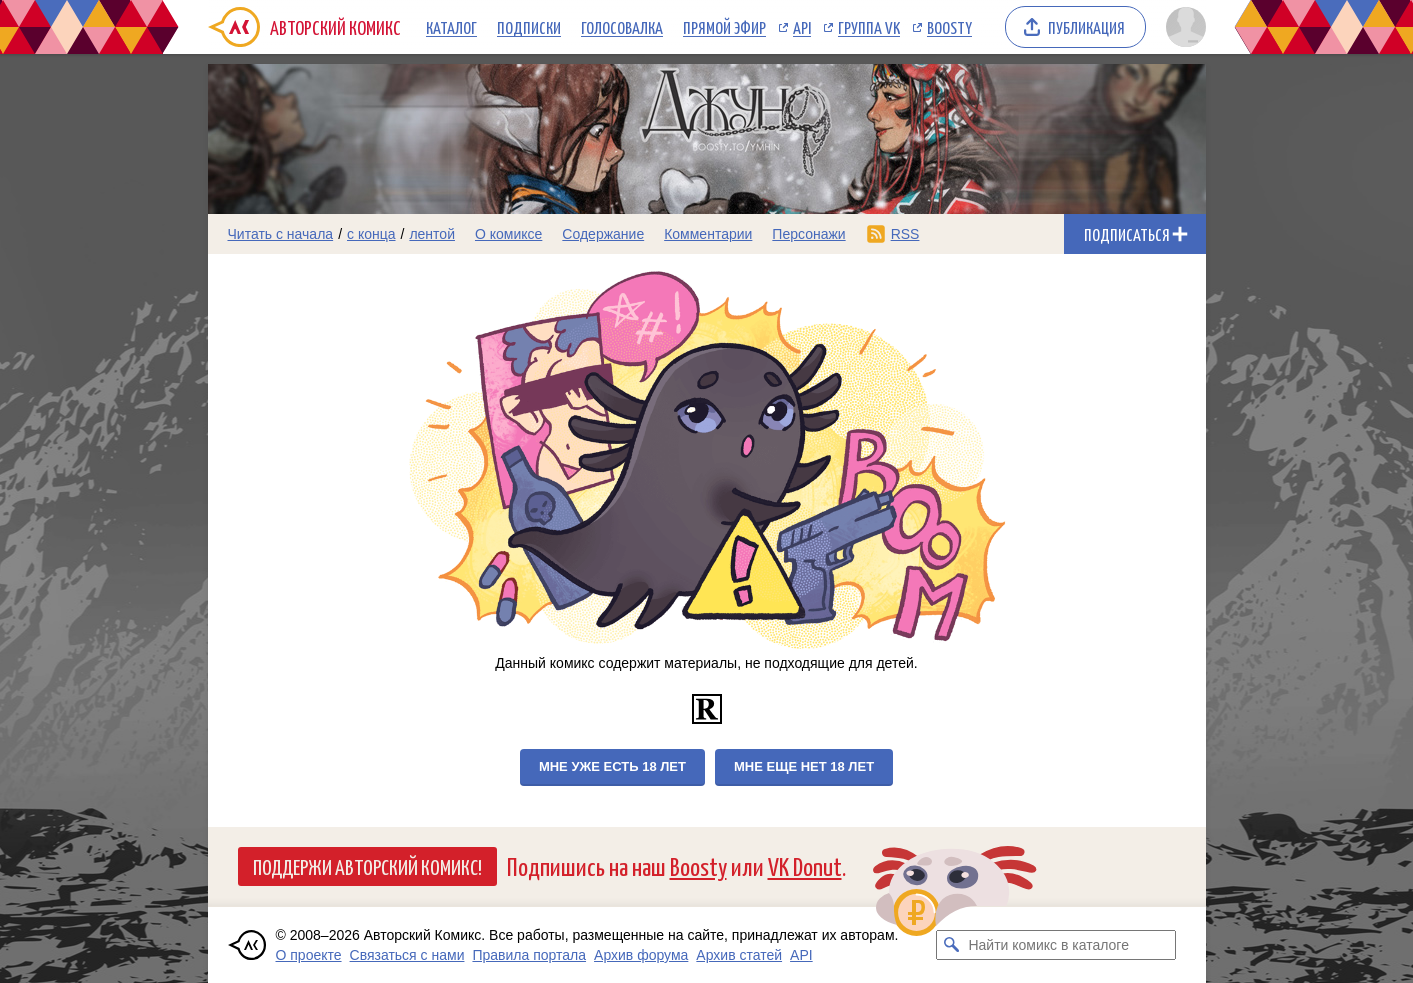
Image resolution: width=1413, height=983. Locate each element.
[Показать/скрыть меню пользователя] (1182, 27)
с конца (371, 234)
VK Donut (805, 865)
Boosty (949, 27)
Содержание (603, 234)
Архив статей (739, 955)
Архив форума (641, 955)
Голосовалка (622, 27)
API (802, 27)
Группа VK (869, 27)
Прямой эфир (724, 27)
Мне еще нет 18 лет (804, 766)
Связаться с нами (407, 955)
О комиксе (508, 234)
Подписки (529, 27)
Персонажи (808, 234)
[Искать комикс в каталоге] (951, 945)
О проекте (309, 955)
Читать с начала (281, 234)
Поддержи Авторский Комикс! (367, 866)
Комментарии (708, 234)
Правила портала (529, 955)
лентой (432, 234)
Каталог (451, 27)
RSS (905, 234)
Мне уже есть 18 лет (612, 766)
